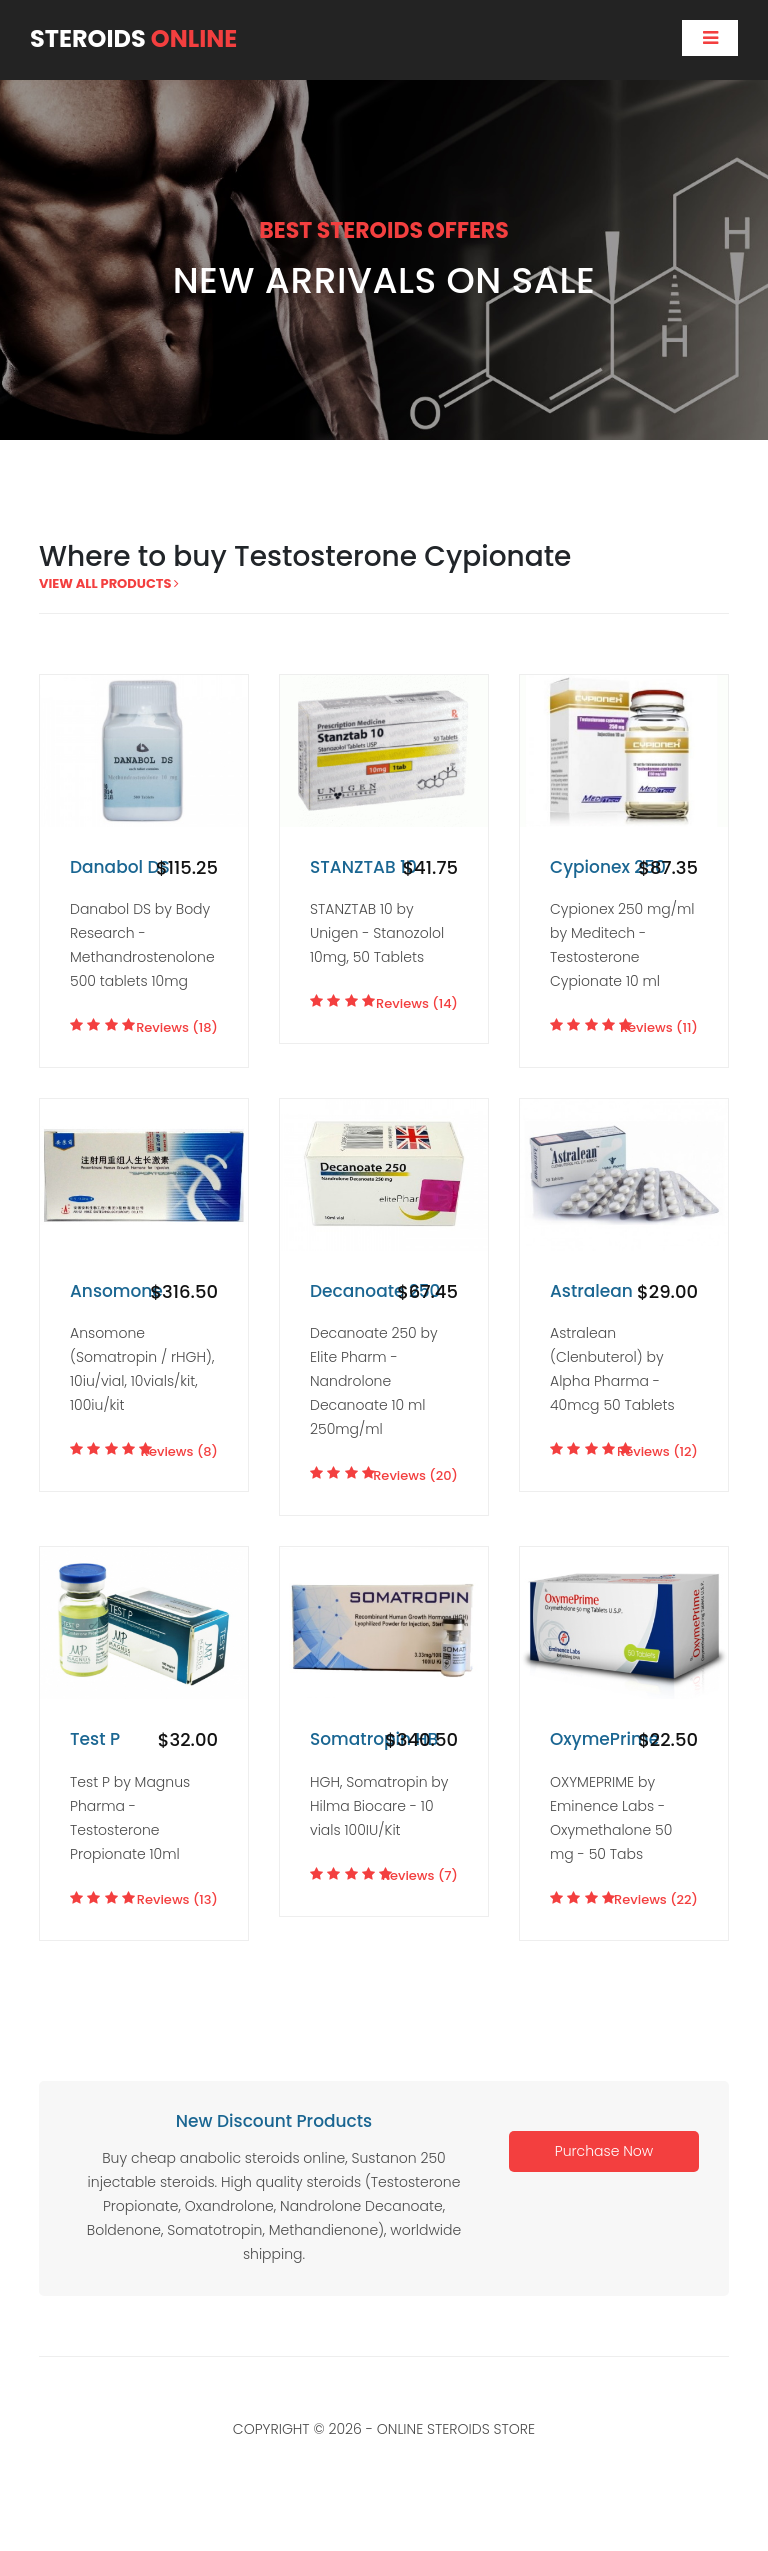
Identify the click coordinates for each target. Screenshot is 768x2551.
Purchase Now (604, 2151)
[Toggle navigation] (710, 38)
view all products (109, 583)
